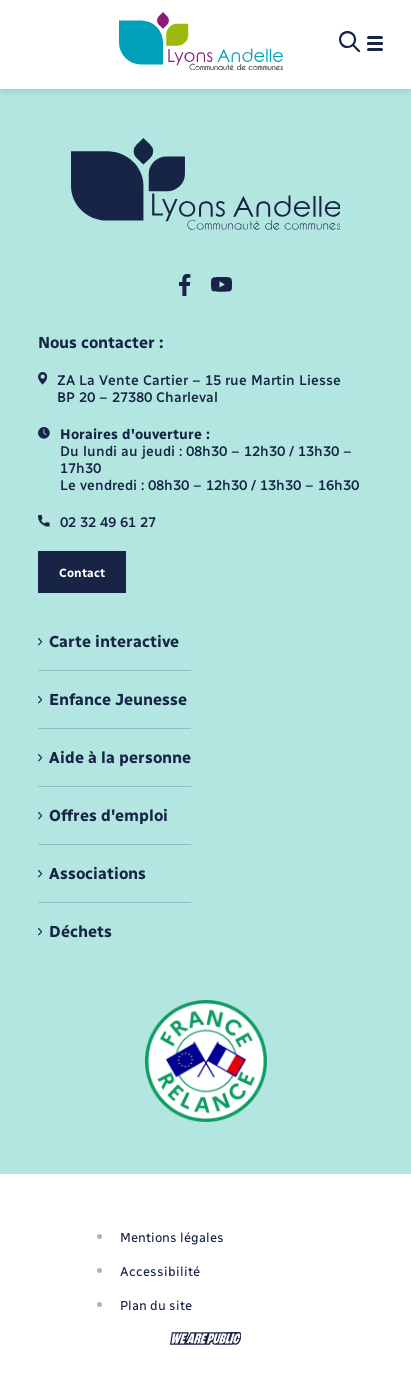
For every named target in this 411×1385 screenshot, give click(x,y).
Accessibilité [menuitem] (160, 1271)
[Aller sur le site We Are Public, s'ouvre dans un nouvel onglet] (206, 1338)
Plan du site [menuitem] (156, 1305)
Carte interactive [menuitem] (114, 641)
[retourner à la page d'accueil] (201, 43)
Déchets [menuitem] (80, 931)
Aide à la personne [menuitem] (120, 757)
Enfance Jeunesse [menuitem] (118, 699)
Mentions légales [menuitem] (172, 1237)
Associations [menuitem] (97, 873)
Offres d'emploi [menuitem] (108, 815)
